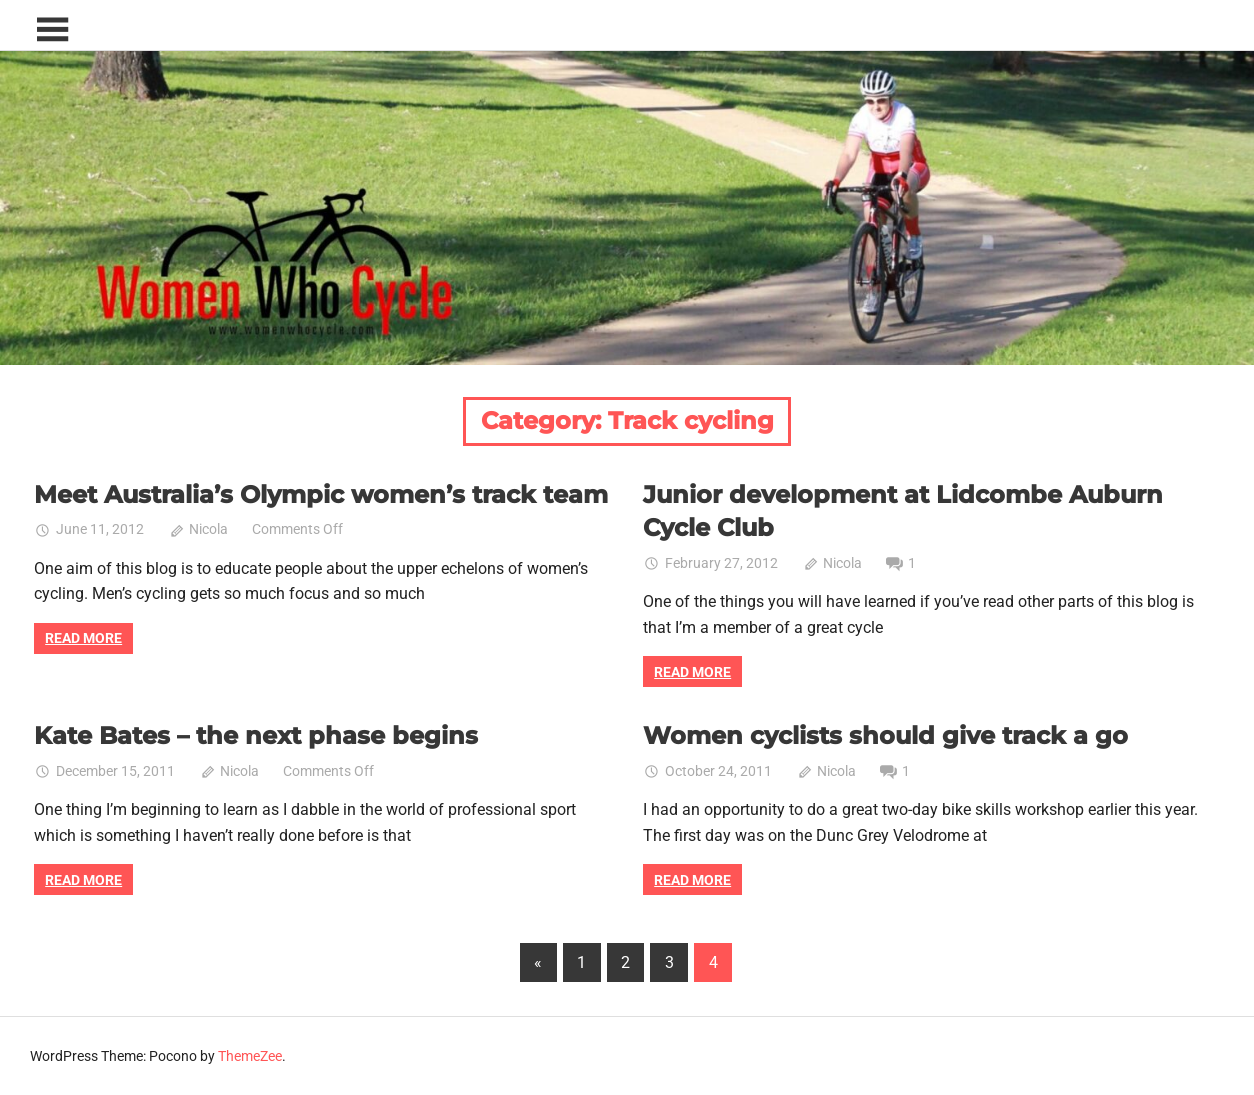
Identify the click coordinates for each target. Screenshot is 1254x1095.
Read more (83, 638)
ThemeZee (250, 1056)
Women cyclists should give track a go (885, 735)
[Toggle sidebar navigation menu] (52, 30)
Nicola (208, 529)
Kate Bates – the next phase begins (256, 735)
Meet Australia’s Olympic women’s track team (321, 494)
